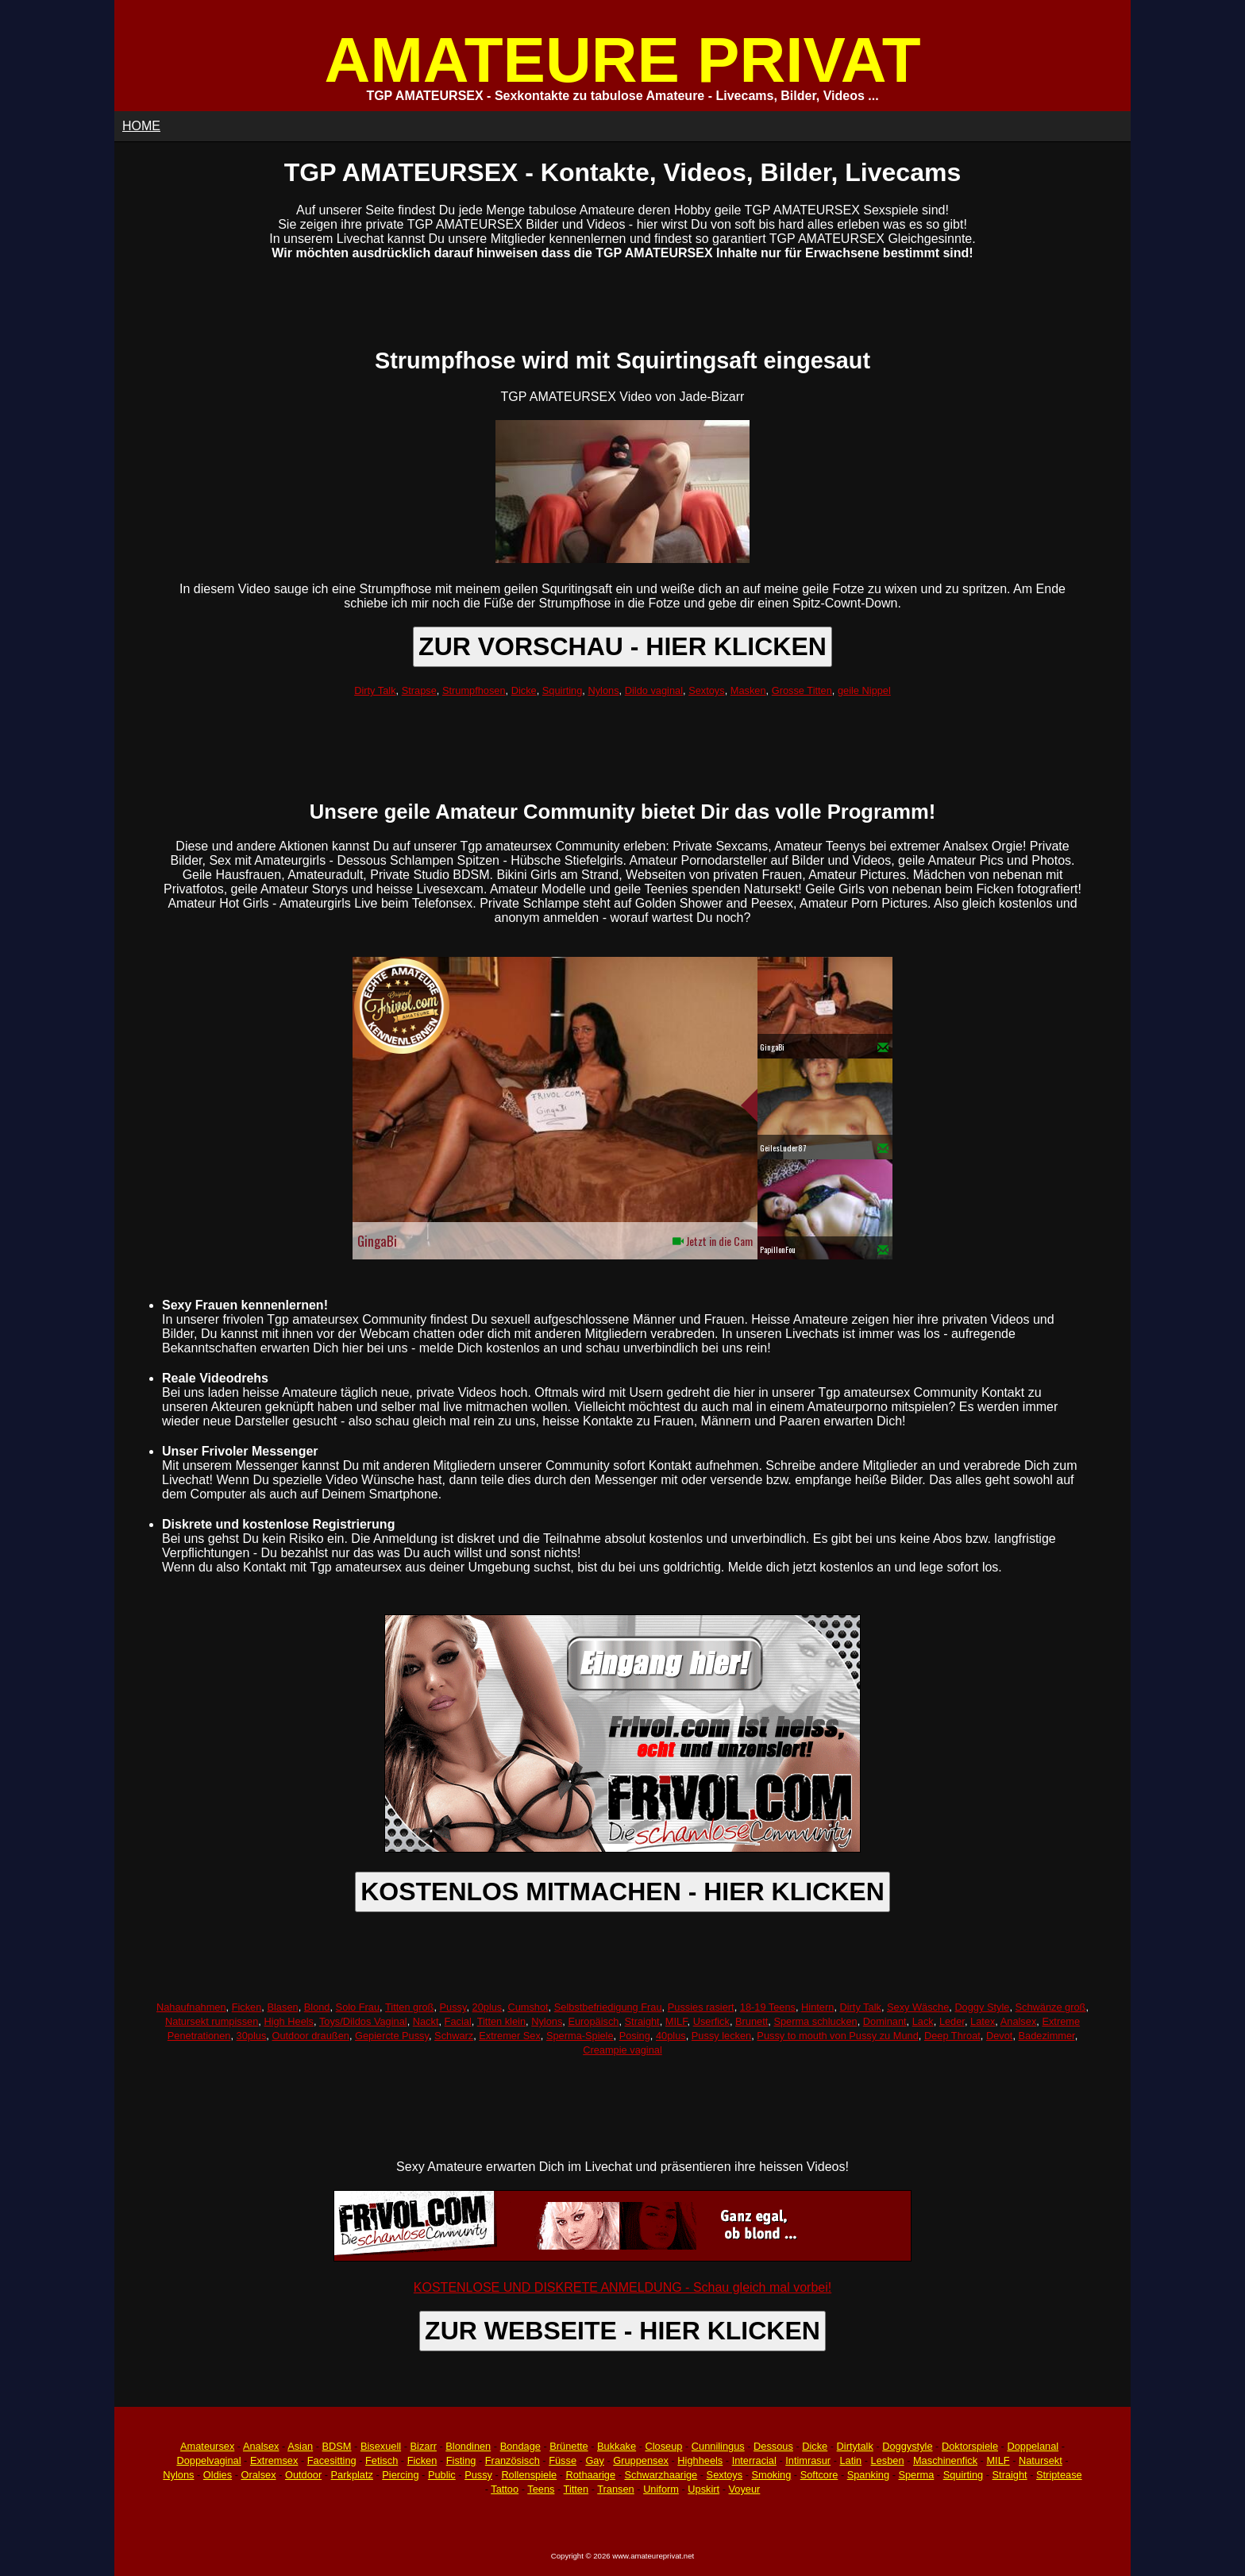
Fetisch (381, 2460)
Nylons (603, 690)
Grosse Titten (802, 690)
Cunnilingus (718, 2446)
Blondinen (468, 2446)
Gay (594, 2460)
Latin (850, 2460)
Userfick (711, 2021)
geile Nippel (864, 690)
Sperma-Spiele (580, 2036)
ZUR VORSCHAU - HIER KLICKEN (622, 646)
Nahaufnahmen (191, 2007)
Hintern (817, 2007)
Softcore (819, 2475)
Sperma (916, 2475)
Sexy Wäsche (918, 2007)
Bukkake (616, 2446)
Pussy (453, 2007)
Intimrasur (808, 2460)
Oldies (217, 2475)
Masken (748, 690)
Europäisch (593, 2021)
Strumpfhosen (474, 690)
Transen (615, 2489)
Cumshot (527, 2007)
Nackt (426, 2021)
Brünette (568, 2446)
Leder (952, 2021)
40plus (671, 2036)
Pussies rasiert (701, 2007)
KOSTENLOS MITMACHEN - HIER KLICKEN (622, 1891)
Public (442, 2475)
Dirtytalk (855, 2446)
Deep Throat (952, 2036)
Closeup (663, 2446)
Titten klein (501, 2021)
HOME (141, 126)
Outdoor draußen (310, 2036)
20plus (487, 2007)
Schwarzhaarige (660, 2475)
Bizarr (424, 2446)
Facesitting (332, 2460)
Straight (642, 2021)
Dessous (773, 2446)
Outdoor (303, 2475)
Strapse (419, 690)
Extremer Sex (510, 2036)
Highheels (700, 2460)
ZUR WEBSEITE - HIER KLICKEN (622, 2330)
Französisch (512, 2460)
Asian (300, 2446)
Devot (999, 2036)
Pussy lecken (721, 2036)
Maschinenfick (945, 2460)
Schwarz (453, 2036)
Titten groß (409, 2007)
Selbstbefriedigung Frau (608, 2007)
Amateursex (207, 2446)
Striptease (1059, 2475)
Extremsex (274, 2460)
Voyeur (745, 2489)
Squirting (562, 690)
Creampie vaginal (622, 2050)
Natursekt (1040, 2460)
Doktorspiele (970, 2446)
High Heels (289, 2021)
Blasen (282, 2007)
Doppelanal (1032, 2446)
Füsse (562, 2460)
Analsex (1018, 2021)
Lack (923, 2021)
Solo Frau (358, 2007)
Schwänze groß (1051, 2007)
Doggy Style (981, 2007)
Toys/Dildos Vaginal (363, 2021)
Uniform (661, 2489)
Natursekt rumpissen (211, 2021)
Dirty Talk (374, 690)
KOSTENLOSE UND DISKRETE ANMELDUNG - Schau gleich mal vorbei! (622, 2287)
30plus (252, 2036)
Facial (458, 2021)
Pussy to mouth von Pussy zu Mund (837, 2036)
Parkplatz (352, 2475)
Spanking (868, 2475)
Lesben (887, 2460)
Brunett (751, 2021)
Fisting (461, 2460)
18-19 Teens (768, 2007)
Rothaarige (590, 2475)
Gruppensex (641, 2460)
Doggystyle (907, 2446)
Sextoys (706, 690)
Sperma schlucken (815, 2021)
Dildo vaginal (654, 690)
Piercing (400, 2475)
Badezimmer (1047, 2036)
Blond (317, 2007)
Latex (982, 2021)
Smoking (772, 2475)
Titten (576, 2489)
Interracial (754, 2460)
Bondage (520, 2446)
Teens (540, 2489)
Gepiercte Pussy (392, 2036)
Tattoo (504, 2489)
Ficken (247, 2007)
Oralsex (258, 2475)
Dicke (524, 690)
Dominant (885, 2021)
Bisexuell (380, 2446)
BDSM (337, 2446)
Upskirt (703, 2489)
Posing (634, 2036)
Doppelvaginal (208, 2460)
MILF (676, 2021)
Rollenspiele (529, 2475)
